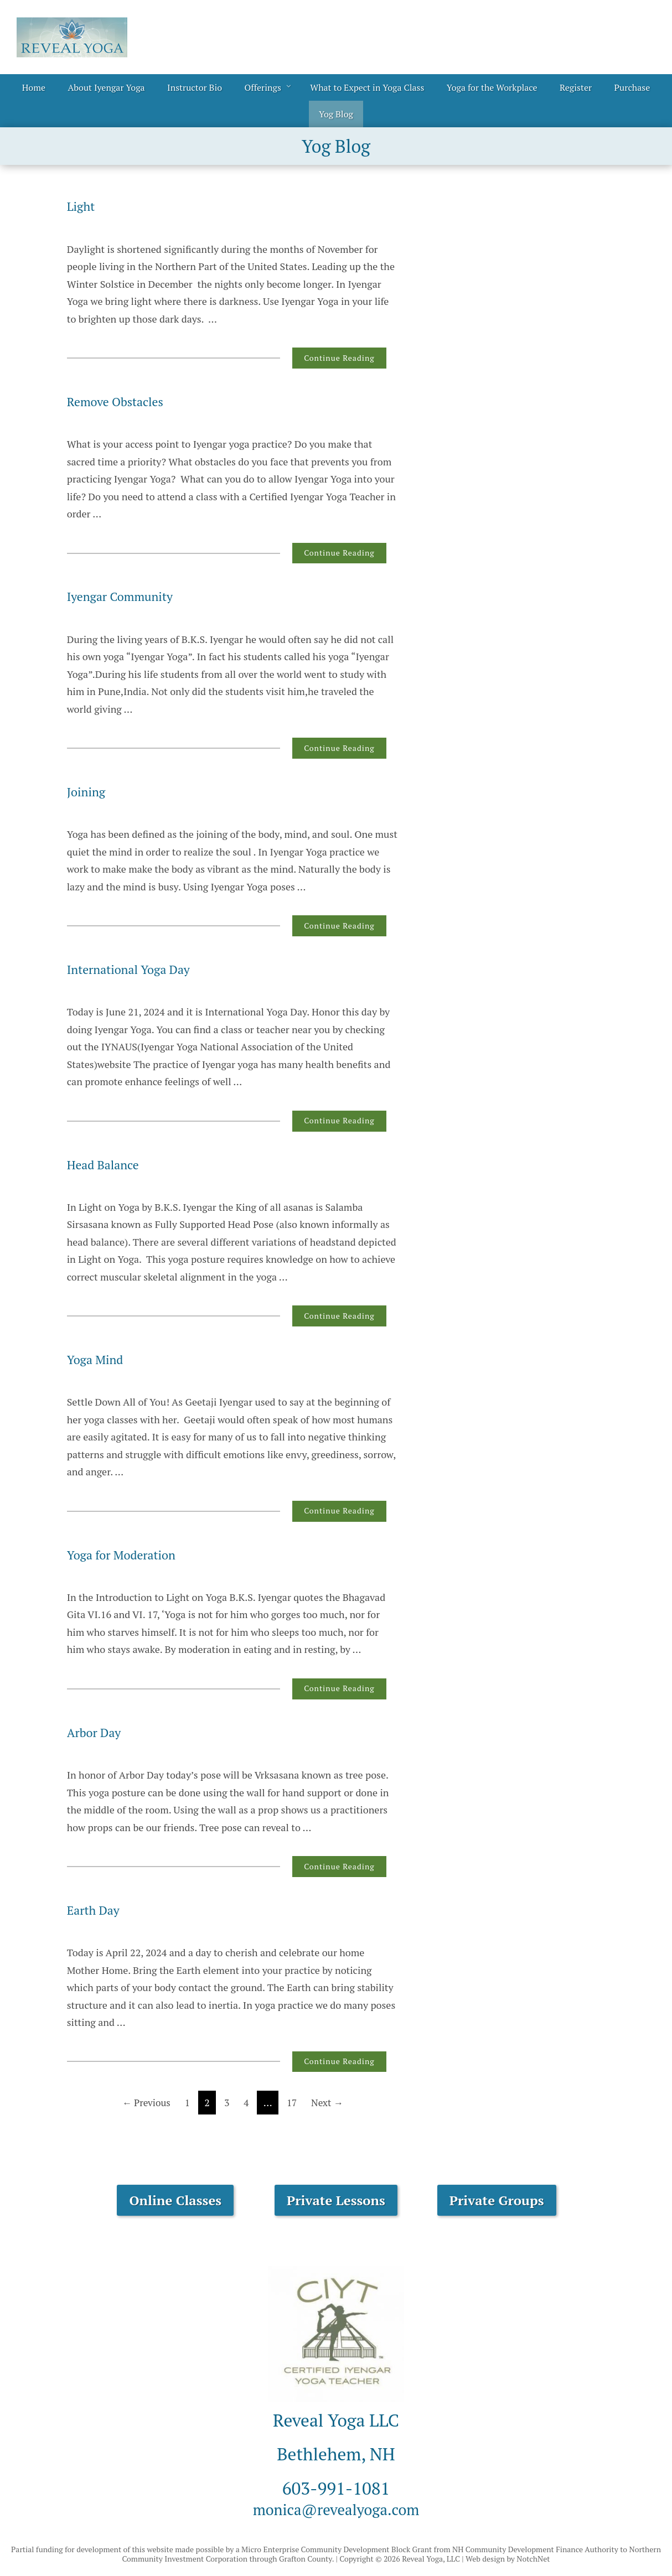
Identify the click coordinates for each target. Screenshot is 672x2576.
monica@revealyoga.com (336, 2508)
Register (576, 87)
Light (83, 206)
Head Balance (107, 1164)
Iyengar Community (127, 596)
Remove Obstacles (121, 401)
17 (293, 2102)
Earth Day (97, 1910)
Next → (330, 2102)
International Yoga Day (136, 969)
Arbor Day (97, 1732)
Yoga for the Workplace (492, 87)
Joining (89, 791)
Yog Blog (336, 114)
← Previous (143, 2102)
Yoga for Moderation (128, 1554)
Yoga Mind (99, 1359)
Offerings (262, 87)
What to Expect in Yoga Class (367, 87)
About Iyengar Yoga (106, 87)
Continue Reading (339, 358)
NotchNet (533, 2558)
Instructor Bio (194, 87)
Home (33, 87)
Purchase (632, 87)
